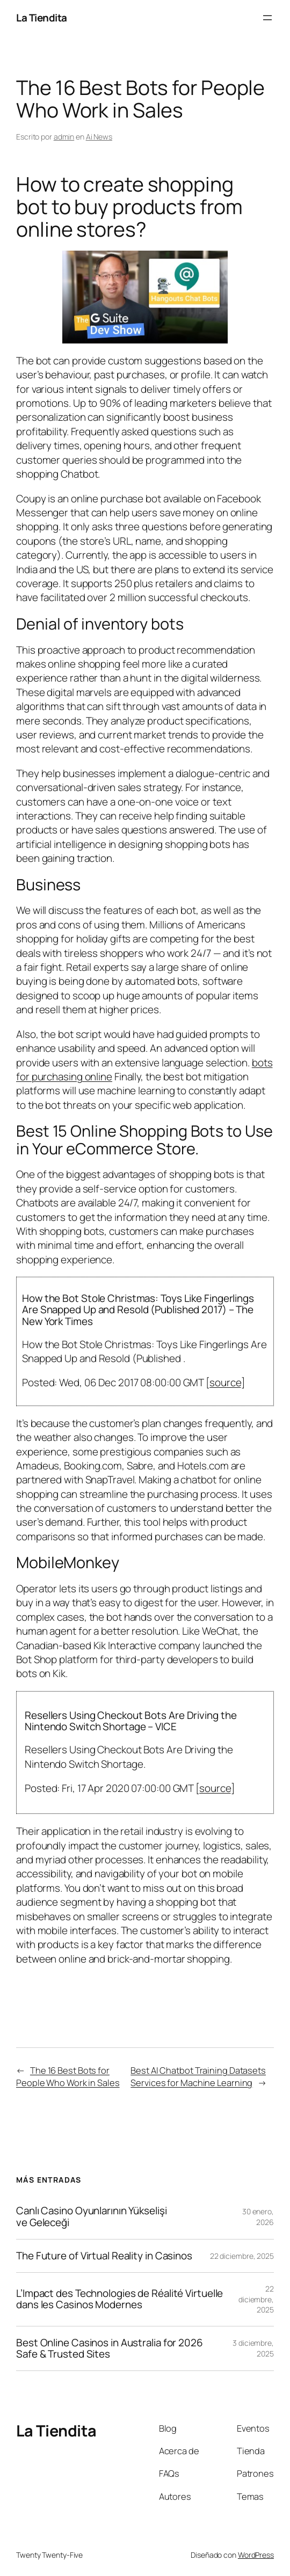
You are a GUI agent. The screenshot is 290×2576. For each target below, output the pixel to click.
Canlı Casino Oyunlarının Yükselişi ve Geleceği (91, 2216)
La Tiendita (41, 18)
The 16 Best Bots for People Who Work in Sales (68, 2076)
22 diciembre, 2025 (242, 2256)
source (225, 1382)
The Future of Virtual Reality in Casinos (104, 2256)
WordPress (256, 2555)
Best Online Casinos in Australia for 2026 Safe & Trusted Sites (109, 2348)
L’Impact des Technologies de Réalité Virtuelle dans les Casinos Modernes (119, 2299)
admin (64, 136)
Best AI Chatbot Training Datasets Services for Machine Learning (198, 2076)
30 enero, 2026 (258, 2216)
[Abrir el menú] (267, 17)
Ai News (99, 136)
